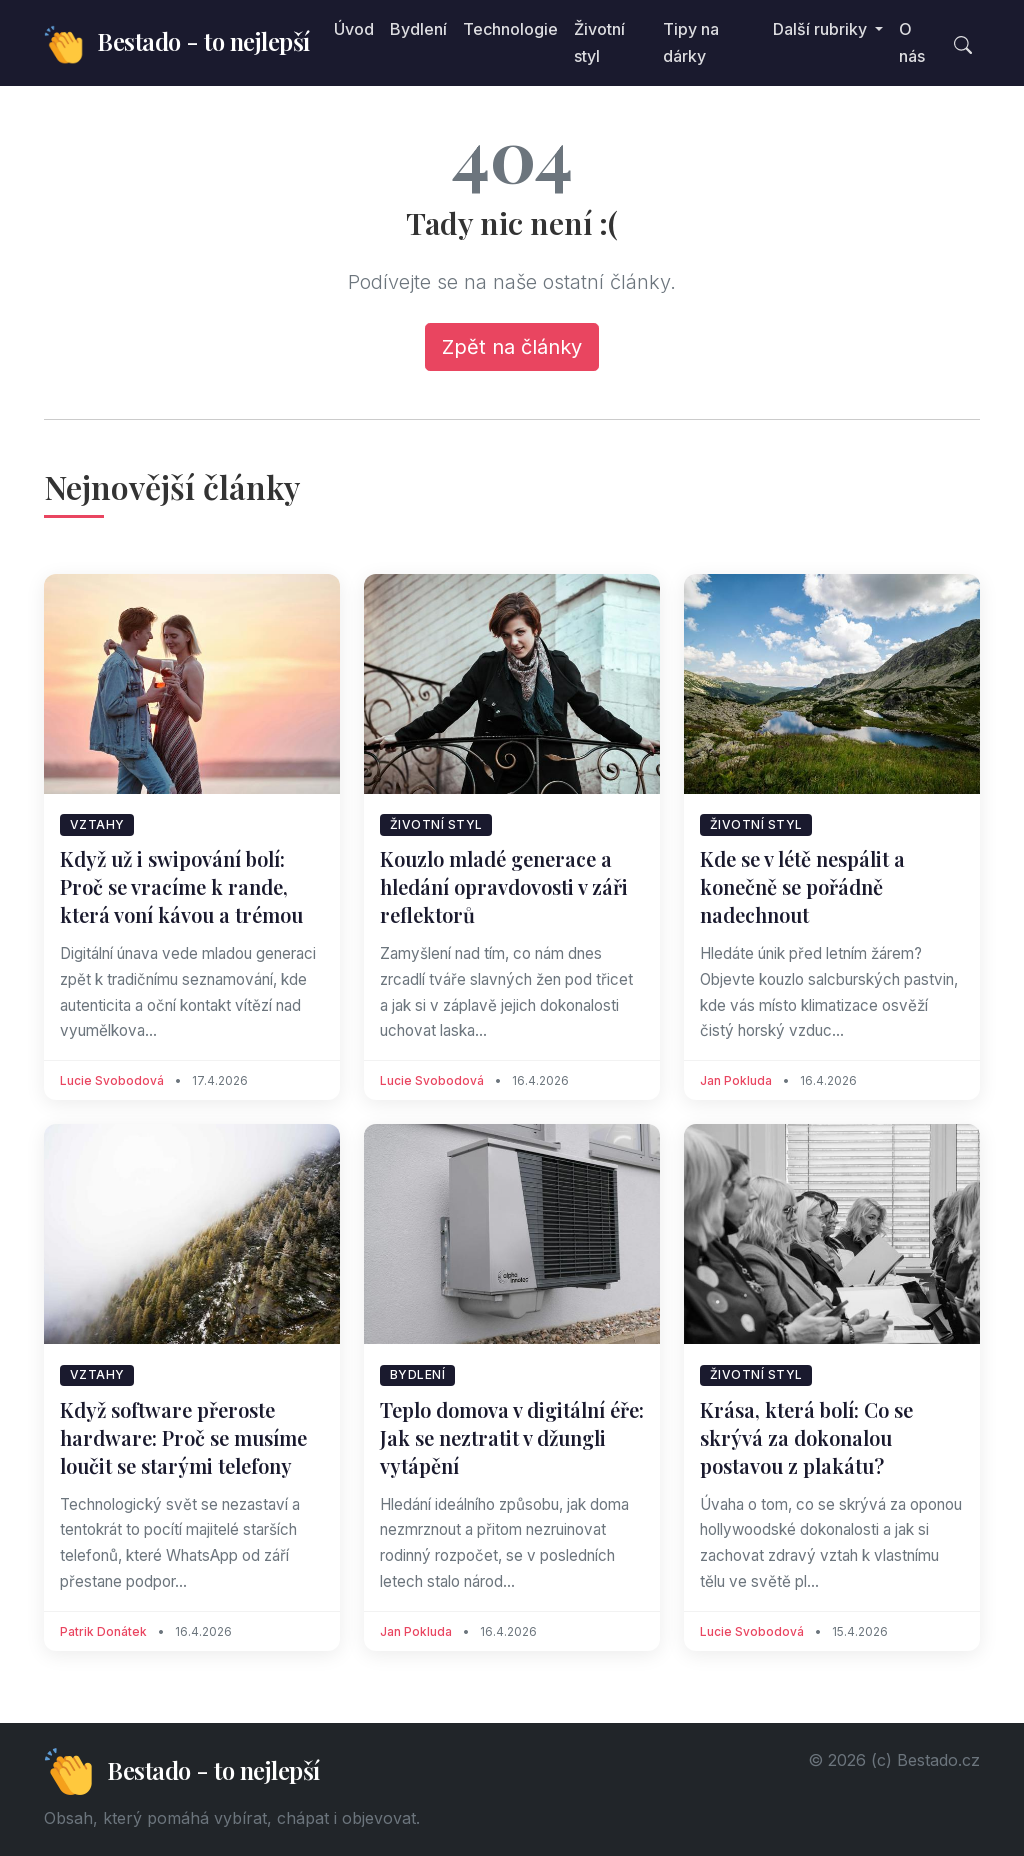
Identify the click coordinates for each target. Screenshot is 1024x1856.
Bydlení (418, 29)
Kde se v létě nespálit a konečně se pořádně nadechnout (802, 886)
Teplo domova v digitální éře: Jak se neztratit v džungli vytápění (512, 1437)
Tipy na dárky (691, 42)
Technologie (510, 29)
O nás (912, 42)
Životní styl (599, 42)
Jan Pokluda (736, 1080)
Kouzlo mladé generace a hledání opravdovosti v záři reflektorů (504, 886)
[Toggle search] (963, 43)
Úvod (354, 29)
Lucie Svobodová (112, 1080)
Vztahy (97, 824)
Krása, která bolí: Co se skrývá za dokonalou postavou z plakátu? (806, 1437)
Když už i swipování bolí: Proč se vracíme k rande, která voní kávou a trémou (181, 886)
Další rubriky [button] (822, 29)
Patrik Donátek (103, 1631)
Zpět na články (512, 347)
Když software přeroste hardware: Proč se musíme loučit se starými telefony (183, 1437)
